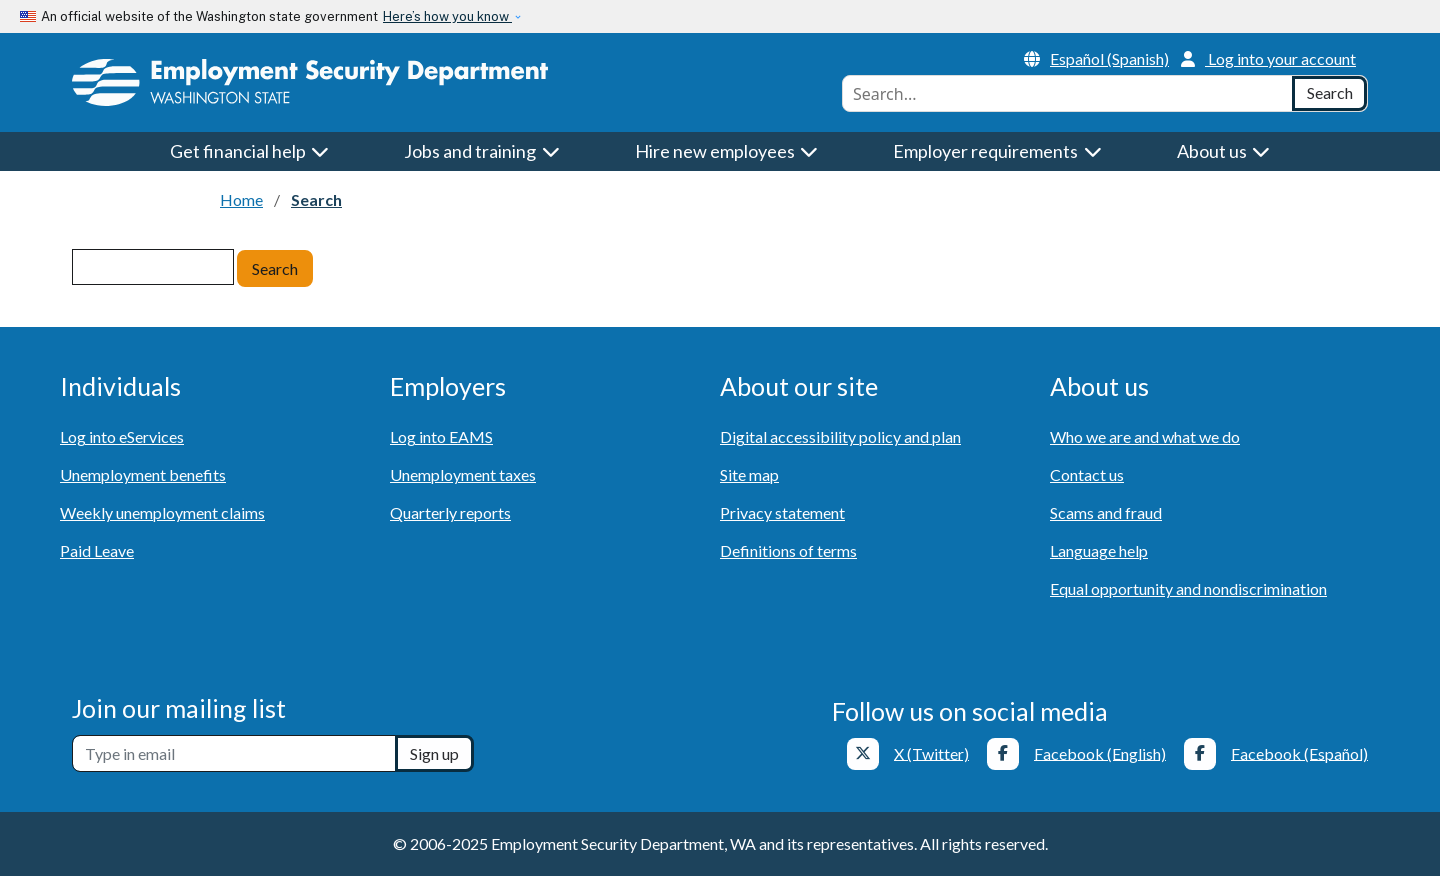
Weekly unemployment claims (162, 512)
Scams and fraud (1106, 512)
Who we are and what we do (1145, 436)
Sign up (434, 753)
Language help (1099, 550)
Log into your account (1268, 58)
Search (275, 268)
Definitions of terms (788, 550)
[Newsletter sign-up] (234, 753)
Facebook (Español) (1299, 752)
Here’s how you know (447, 16)
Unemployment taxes (463, 474)
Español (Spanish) (1096, 58)
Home (241, 199)
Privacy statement (782, 512)
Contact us (1087, 474)
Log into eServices (122, 436)
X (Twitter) (931, 752)
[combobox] (1067, 93)
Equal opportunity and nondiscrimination (1188, 588)
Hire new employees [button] (727, 151)
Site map (749, 474)
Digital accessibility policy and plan (840, 436)
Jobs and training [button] (482, 151)
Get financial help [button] (250, 151)
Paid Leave (97, 550)
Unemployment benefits (143, 474)
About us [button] (1224, 151)
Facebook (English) (1100, 752)
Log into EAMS (441, 436)
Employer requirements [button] (997, 151)
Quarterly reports (450, 512)
